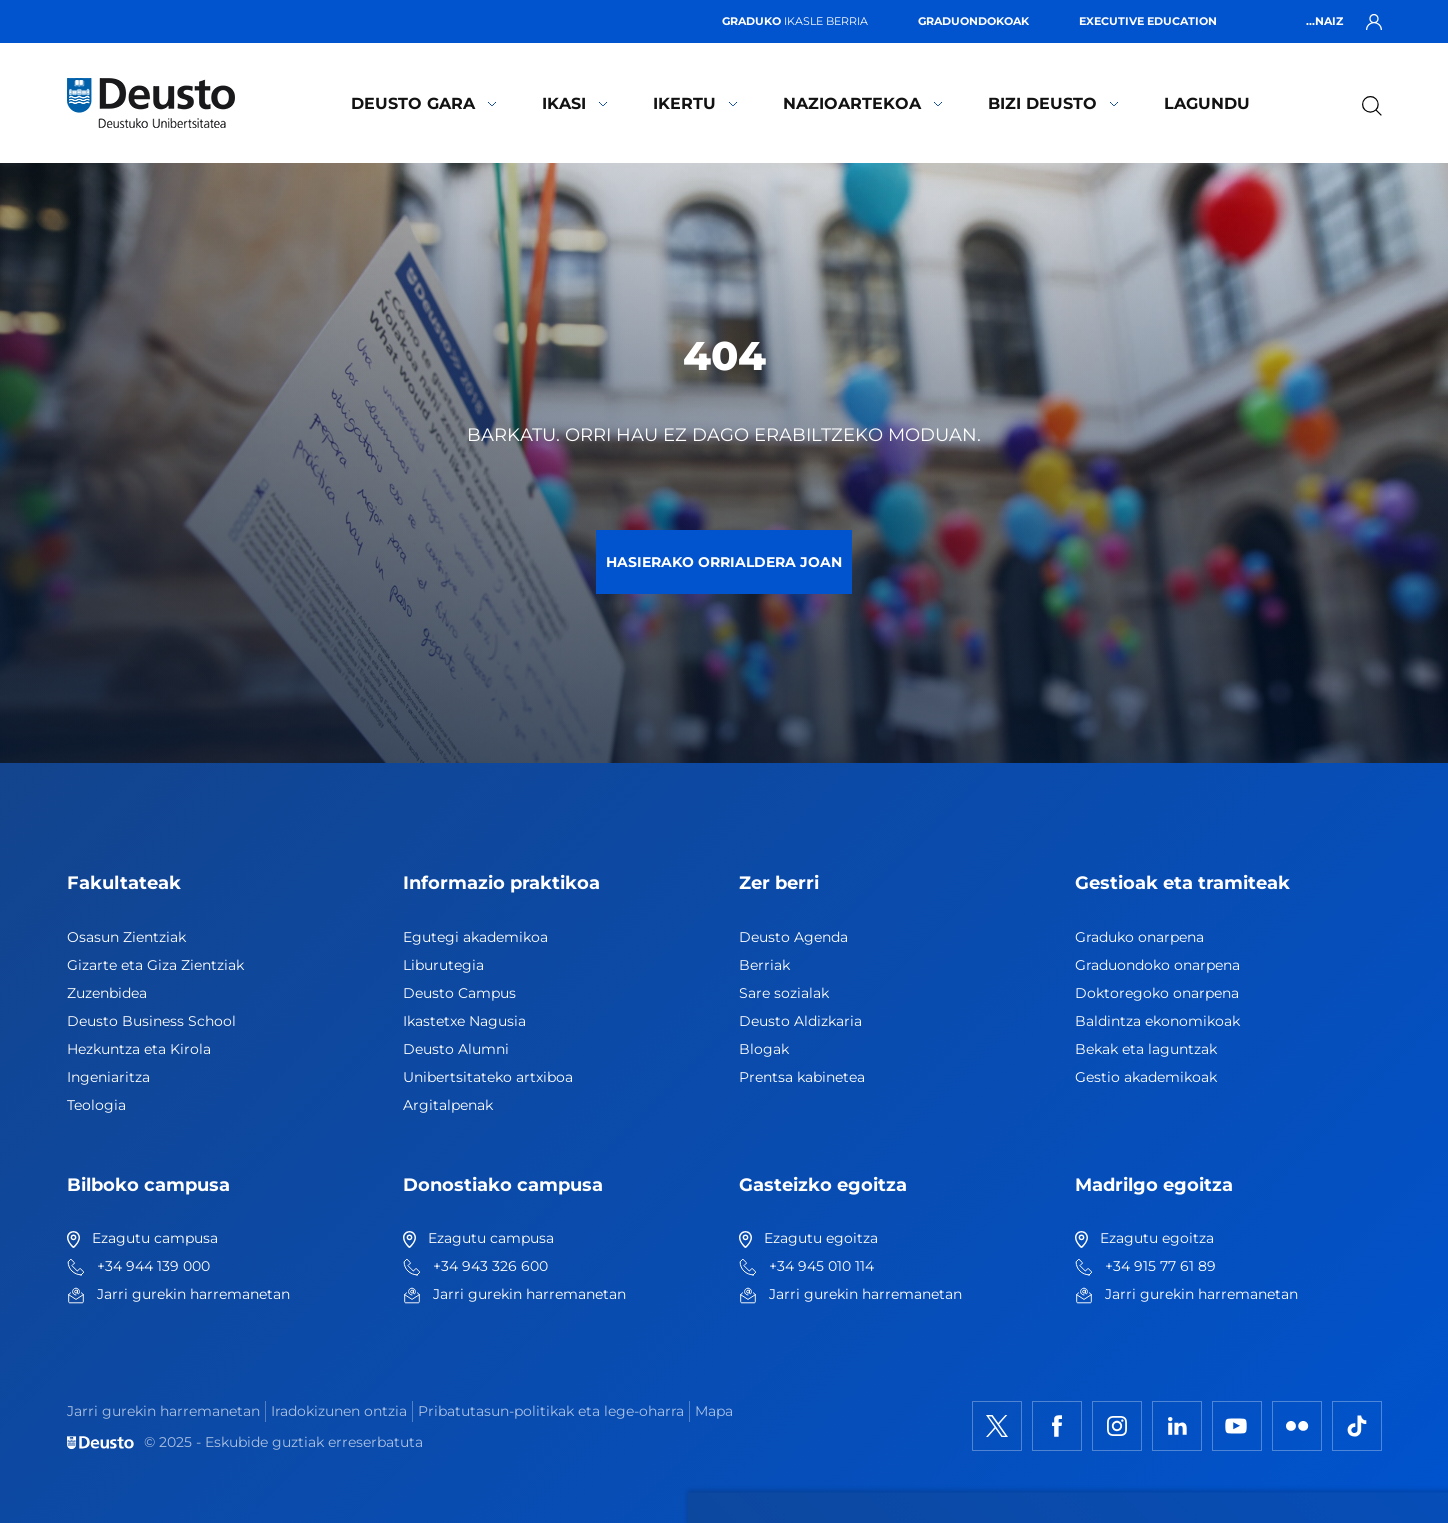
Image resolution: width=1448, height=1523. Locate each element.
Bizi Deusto (1053, 103)
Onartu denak (1241, 1195)
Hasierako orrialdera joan (724, 562)
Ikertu (695, 103)
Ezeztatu (1217, 1255)
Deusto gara (424, 103)
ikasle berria (795, 21)
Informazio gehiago (701, 1243)
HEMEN (537, 1267)
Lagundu (1207, 103)
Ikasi (575, 103)
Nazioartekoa (863, 103)
